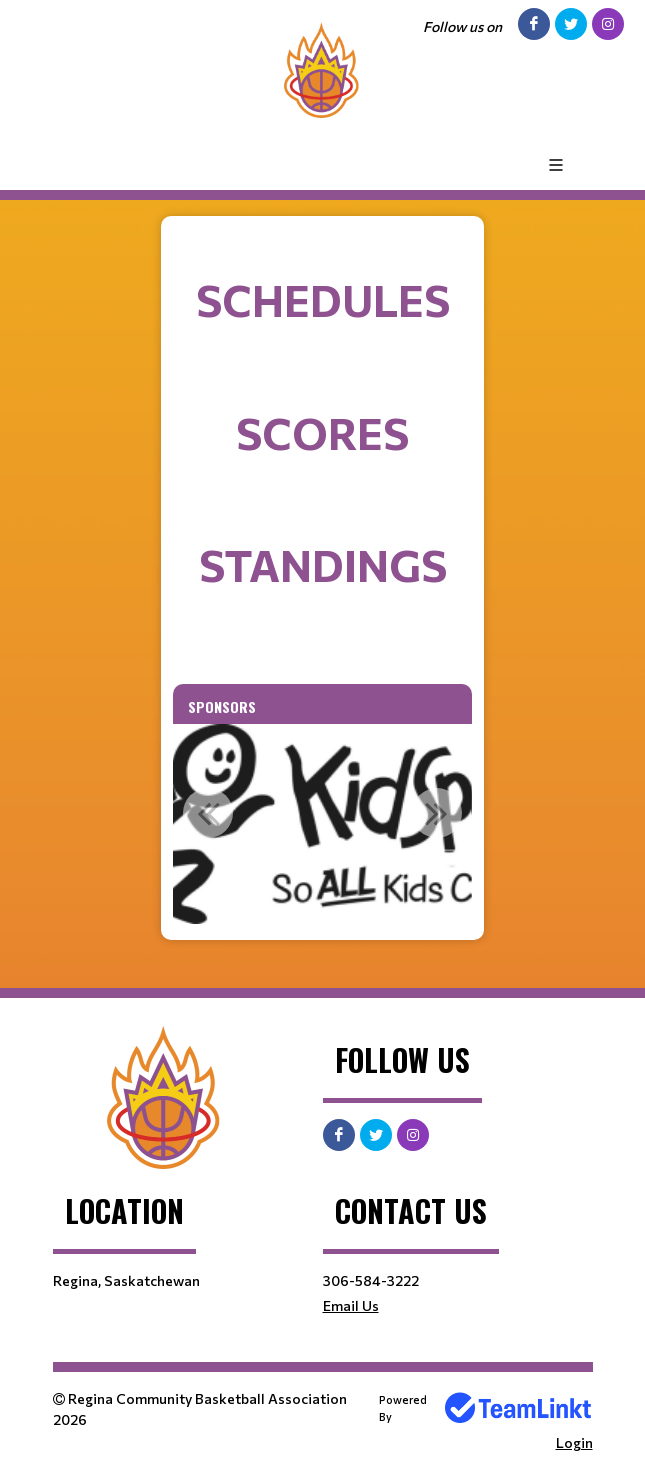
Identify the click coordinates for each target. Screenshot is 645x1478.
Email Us (351, 1305)
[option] (323, 824)
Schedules (323, 299)
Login (574, 1442)
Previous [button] (208, 813)
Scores (322, 432)
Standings (323, 564)
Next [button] (437, 813)
